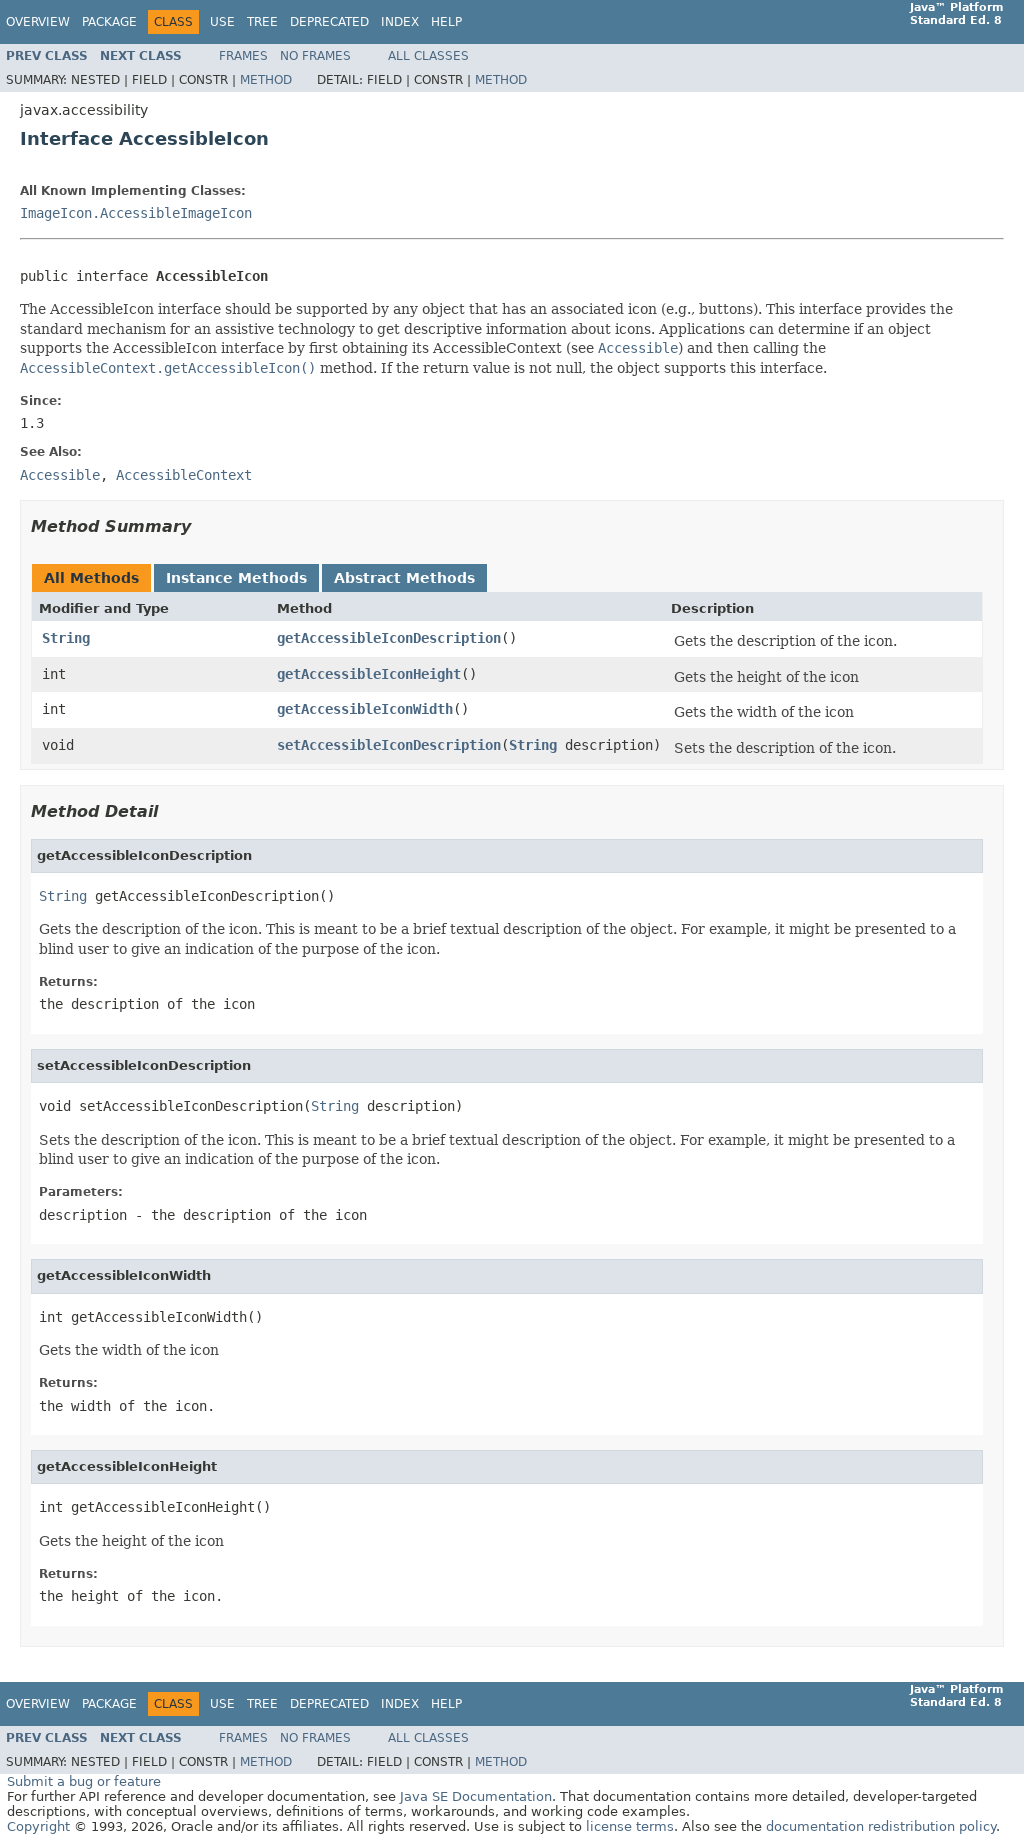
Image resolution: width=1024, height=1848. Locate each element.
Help (446, 22)
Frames (243, 56)
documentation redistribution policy (881, 1826)
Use (222, 22)
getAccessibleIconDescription (389, 638)
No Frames (315, 56)
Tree (262, 22)
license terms (630, 1826)
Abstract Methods (404, 578)
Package (109, 22)
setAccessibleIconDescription (389, 745)
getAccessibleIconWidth (365, 709)
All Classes (428, 56)
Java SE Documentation (476, 1796)
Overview (38, 22)
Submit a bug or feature (84, 1781)
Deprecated (329, 22)
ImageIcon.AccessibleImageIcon (136, 213)
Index (400, 22)
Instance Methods (236, 578)
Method (266, 80)
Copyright (38, 1826)
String (66, 638)
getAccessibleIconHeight (369, 674)
